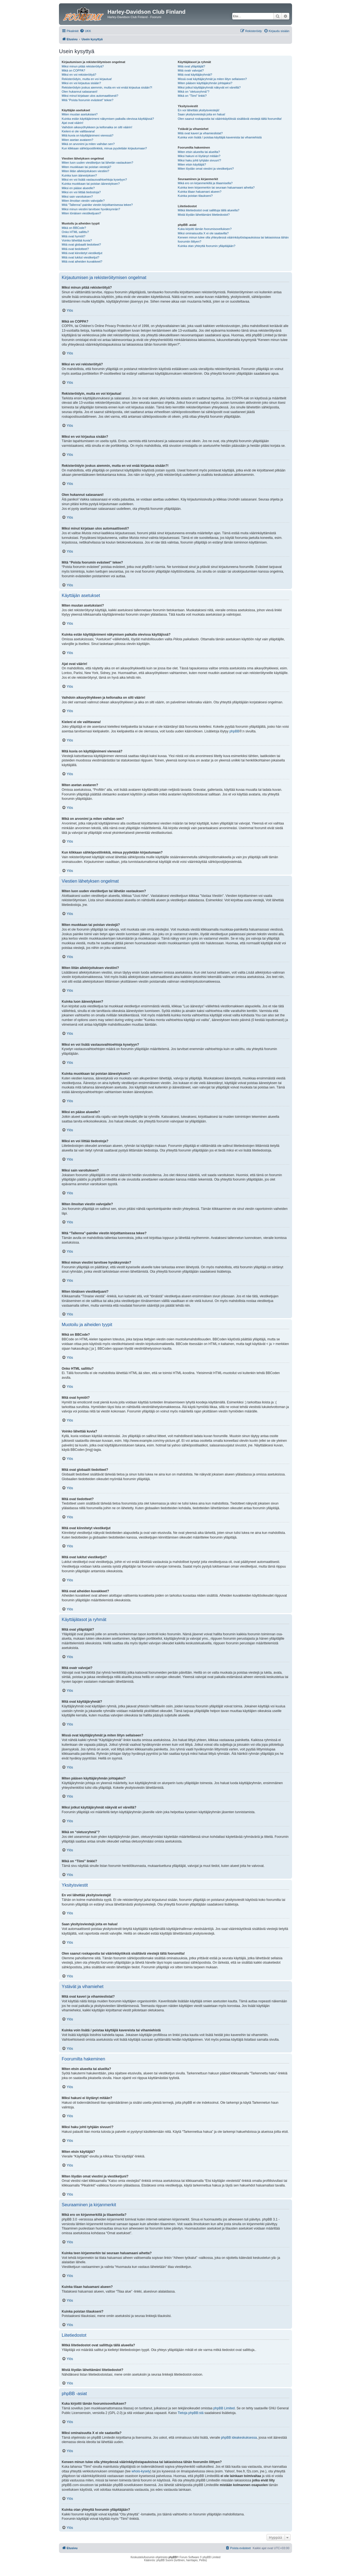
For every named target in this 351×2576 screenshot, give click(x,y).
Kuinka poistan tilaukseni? (195, 195)
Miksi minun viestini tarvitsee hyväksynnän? (91, 209)
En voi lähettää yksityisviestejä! (198, 110)
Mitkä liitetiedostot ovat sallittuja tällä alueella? (208, 210)
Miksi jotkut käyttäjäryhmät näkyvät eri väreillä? (209, 87)
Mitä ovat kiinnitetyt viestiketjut (82, 253)
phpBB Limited (224, 2408)
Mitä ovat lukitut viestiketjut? (80, 257)
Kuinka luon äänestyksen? (79, 175)
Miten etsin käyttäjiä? (192, 164)
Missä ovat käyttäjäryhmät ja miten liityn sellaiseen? (212, 79)
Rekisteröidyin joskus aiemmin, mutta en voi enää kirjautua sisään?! (107, 87)
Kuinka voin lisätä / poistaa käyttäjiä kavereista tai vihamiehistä (220, 137)
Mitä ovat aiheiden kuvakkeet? (82, 261)
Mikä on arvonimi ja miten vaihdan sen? (88, 144)
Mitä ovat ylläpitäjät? (191, 66)
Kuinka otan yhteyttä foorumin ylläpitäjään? (206, 246)
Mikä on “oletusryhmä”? (193, 91)
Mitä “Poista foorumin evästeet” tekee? (87, 100)
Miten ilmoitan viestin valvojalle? (83, 200)
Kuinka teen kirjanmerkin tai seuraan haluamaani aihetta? (216, 187)
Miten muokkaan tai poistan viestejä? (86, 167)
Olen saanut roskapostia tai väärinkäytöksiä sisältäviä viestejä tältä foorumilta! (230, 118)
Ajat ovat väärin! (72, 122)
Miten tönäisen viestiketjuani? (81, 213)
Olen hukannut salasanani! (79, 91)
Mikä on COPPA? (73, 70)
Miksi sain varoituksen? (77, 196)
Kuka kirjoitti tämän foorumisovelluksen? (204, 229)
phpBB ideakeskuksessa (239, 2437)
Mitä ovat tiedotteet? (75, 249)
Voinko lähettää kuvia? (77, 240)
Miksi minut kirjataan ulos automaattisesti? (90, 95)
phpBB (234, 731)
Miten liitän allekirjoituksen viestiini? (85, 171)
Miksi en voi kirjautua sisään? (81, 83)
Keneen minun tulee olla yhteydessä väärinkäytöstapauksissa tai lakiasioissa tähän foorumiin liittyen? (233, 239)
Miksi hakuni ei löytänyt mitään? (199, 156)
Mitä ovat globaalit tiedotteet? (81, 244)
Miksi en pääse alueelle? (78, 188)
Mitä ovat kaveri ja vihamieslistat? (200, 133)
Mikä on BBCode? (74, 227)
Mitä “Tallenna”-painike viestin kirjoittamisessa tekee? (97, 204)
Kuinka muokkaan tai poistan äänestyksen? (91, 183)
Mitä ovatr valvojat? (191, 70)
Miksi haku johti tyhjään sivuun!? (199, 160)
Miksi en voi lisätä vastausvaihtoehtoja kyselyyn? (94, 179)
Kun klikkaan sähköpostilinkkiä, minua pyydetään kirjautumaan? (104, 148)
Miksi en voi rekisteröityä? (79, 74)
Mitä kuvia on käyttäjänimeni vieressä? (87, 135)
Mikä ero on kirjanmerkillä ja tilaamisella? (205, 183)
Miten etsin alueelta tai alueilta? (199, 151)
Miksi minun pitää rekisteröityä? (83, 66)
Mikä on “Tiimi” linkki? (192, 95)
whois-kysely (141, 2471)
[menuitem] (85, 31)
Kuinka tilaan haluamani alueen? (199, 191)
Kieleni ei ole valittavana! (78, 131)
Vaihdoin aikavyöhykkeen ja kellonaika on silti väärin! (97, 127)
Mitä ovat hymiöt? (73, 236)
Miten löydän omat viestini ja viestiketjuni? (206, 168)
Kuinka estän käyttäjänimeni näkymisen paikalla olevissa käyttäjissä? (108, 118)
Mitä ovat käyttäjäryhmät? (195, 74)
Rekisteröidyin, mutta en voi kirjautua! (87, 79)
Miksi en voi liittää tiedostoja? (81, 192)
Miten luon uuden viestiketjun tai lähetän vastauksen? (97, 162)
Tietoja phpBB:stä (190, 2413)
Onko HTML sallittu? (75, 232)
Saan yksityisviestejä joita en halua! (201, 114)
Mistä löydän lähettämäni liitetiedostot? (204, 214)
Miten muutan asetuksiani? (80, 114)
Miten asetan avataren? (77, 139)
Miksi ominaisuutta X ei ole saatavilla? (203, 233)
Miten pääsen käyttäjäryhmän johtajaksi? (205, 83)
